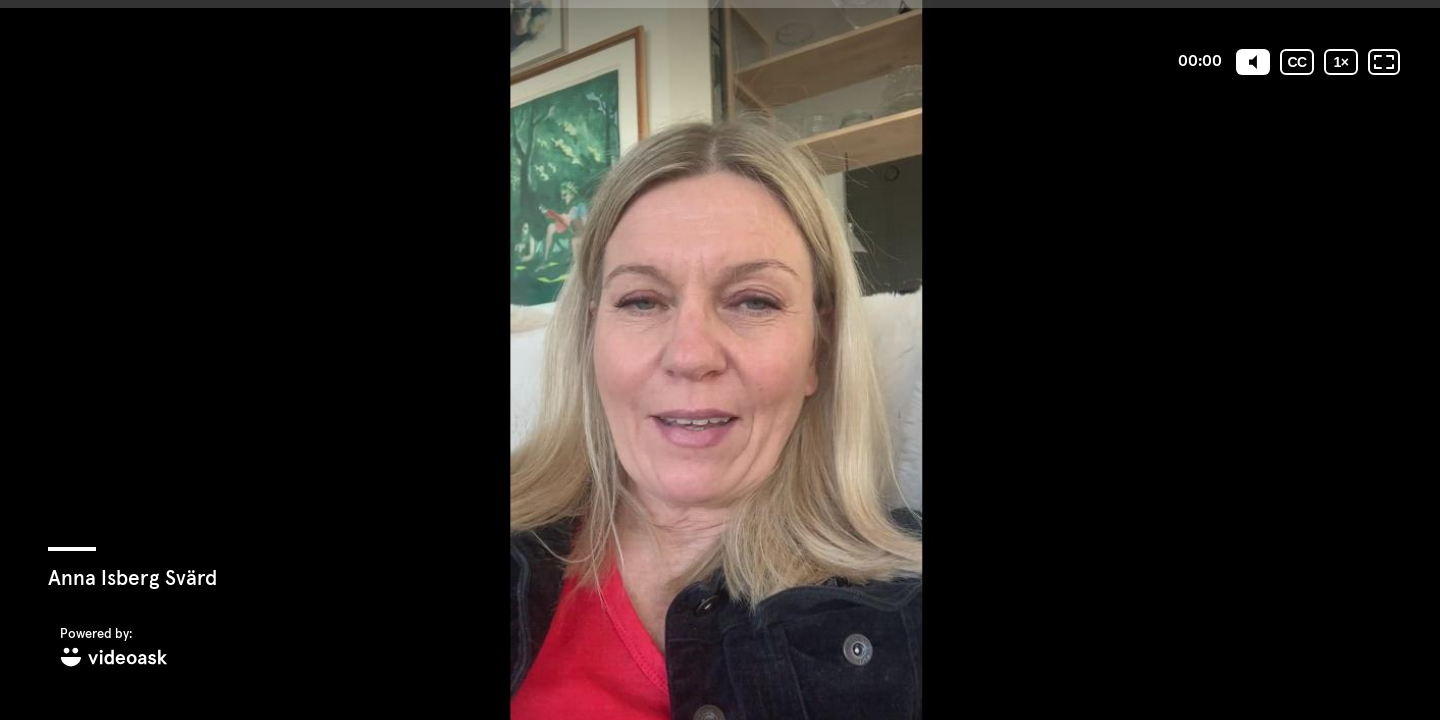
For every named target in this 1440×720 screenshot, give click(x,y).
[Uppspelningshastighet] (1341, 62)
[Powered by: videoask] (114, 648)
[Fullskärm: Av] (1384, 62)
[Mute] (1253, 62)
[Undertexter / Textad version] (1297, 62)
